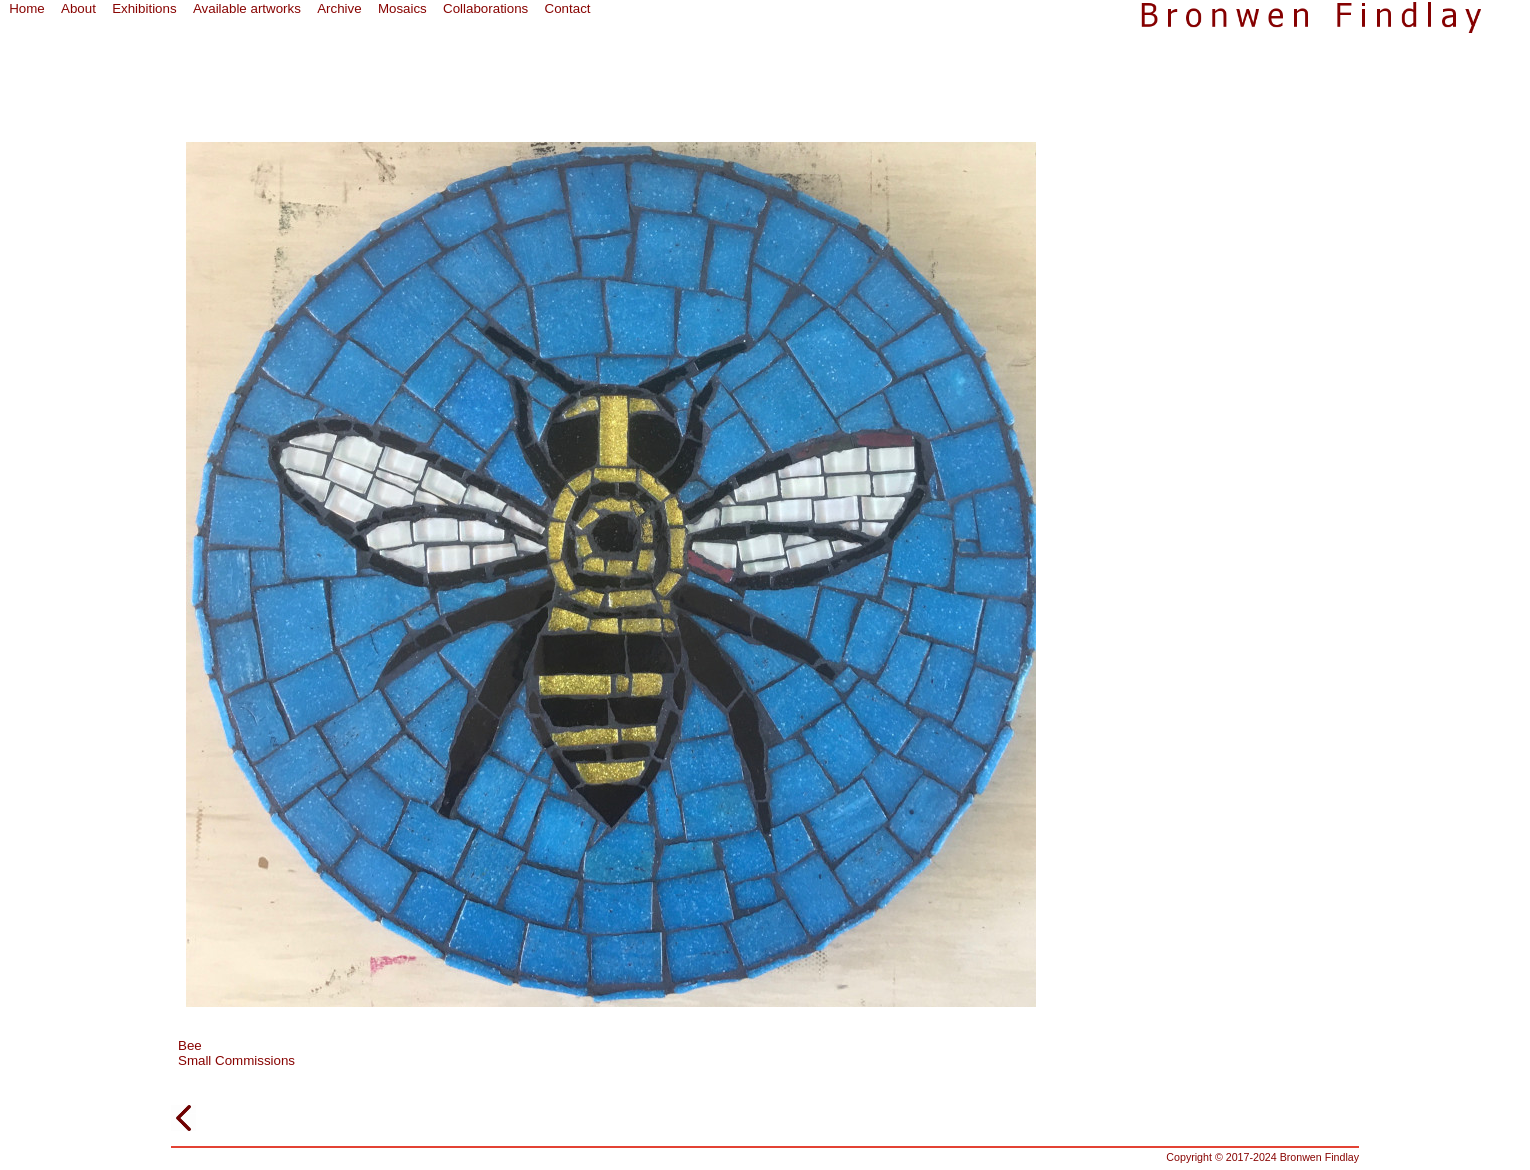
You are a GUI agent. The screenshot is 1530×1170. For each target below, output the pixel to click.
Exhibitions (144, 8)
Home (27, 8)
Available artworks (247, 8)
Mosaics (402, 8)
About (78, 8)
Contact (568, 8)
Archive (339, 8)
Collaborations (485, 8)
